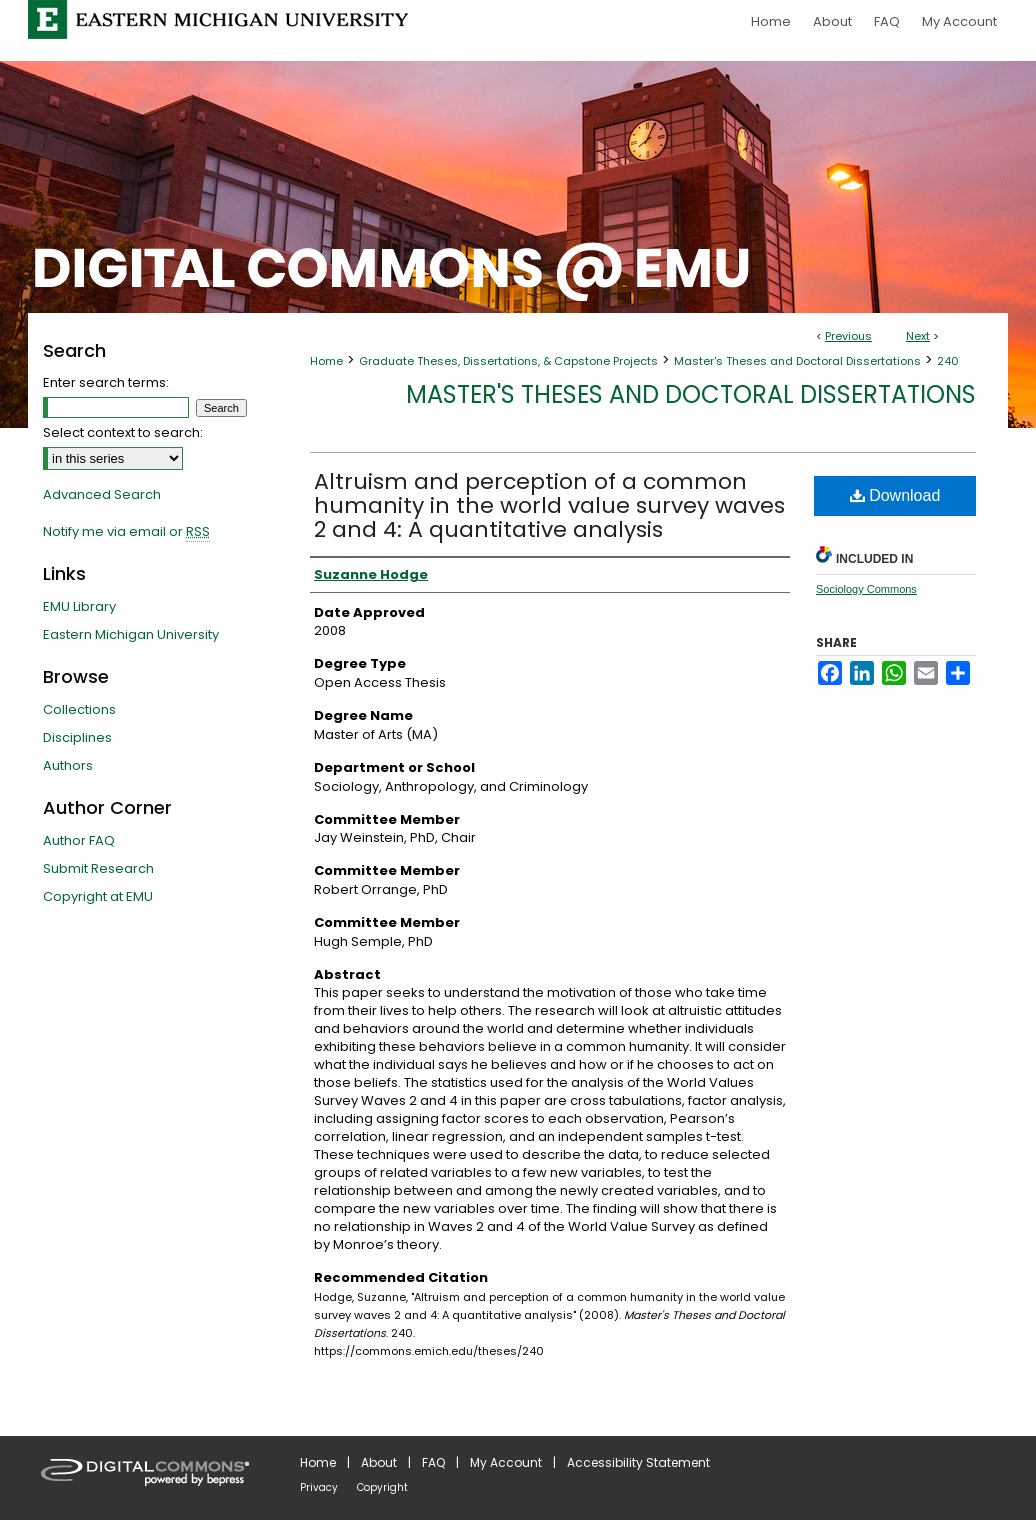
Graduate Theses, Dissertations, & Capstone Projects (508, 361)
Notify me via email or (126, 532)
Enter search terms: (106, 382)
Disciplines (77, 737)
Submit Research (98, 868)
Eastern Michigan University (131, 634)
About (379, 1462)
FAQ (433, 1462)
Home (326, 361)
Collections (79, 709)
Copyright (382, 1487)
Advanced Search (102, 494)
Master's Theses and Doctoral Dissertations (797, 361)
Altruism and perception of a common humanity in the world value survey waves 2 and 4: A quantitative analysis (549, 505)
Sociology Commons (866, 589)
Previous (848, 336)
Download (895, 495)
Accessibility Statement (638, 1462)
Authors (68, 765)
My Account (506, 1462)
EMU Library (79, 606)
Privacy (319, 1487)
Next (918, 336)
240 (948, 361)
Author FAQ (79, 840)
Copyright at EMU (98, 896)
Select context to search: (123, 432)
